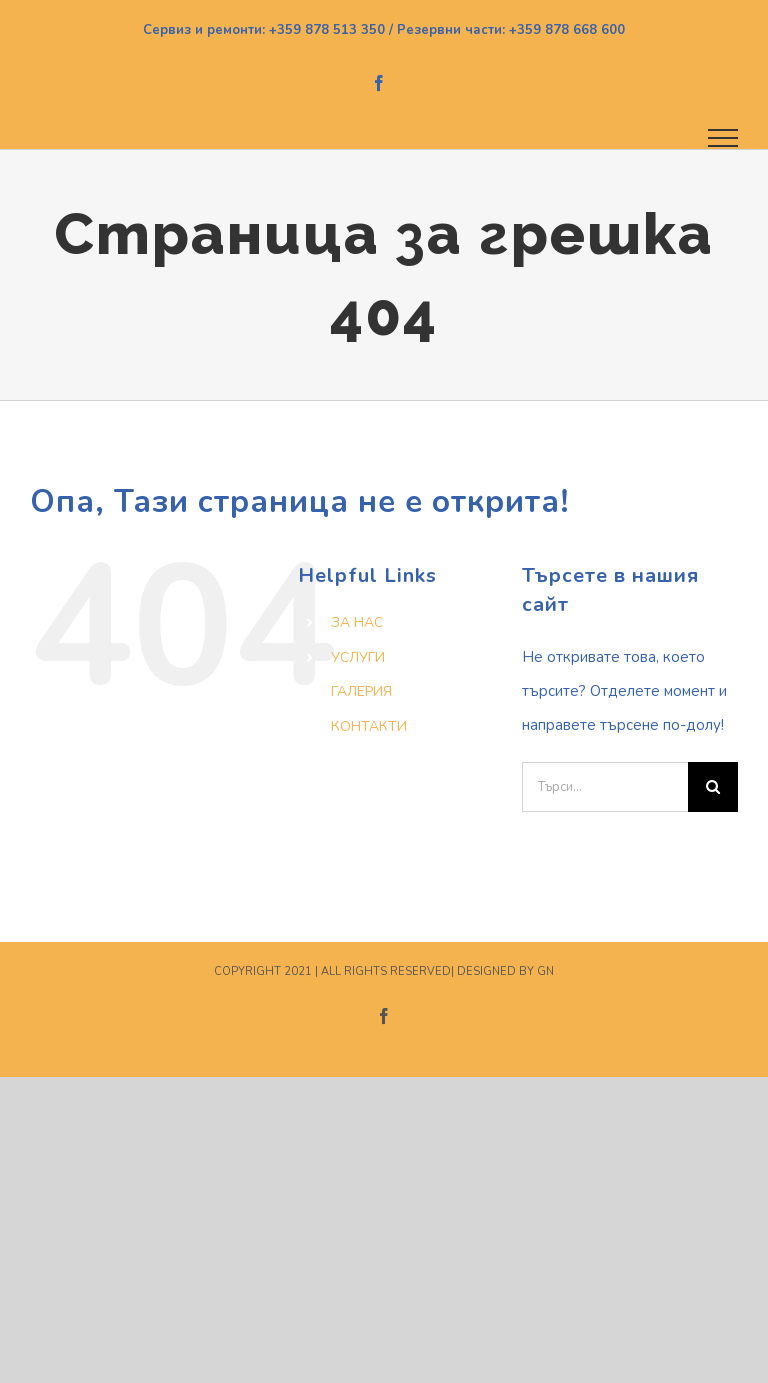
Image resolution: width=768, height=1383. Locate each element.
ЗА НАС (357, 622)
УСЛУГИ (358, 657)
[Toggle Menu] (723, 138)
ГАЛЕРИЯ (361, 691)
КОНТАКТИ (369, 726)
